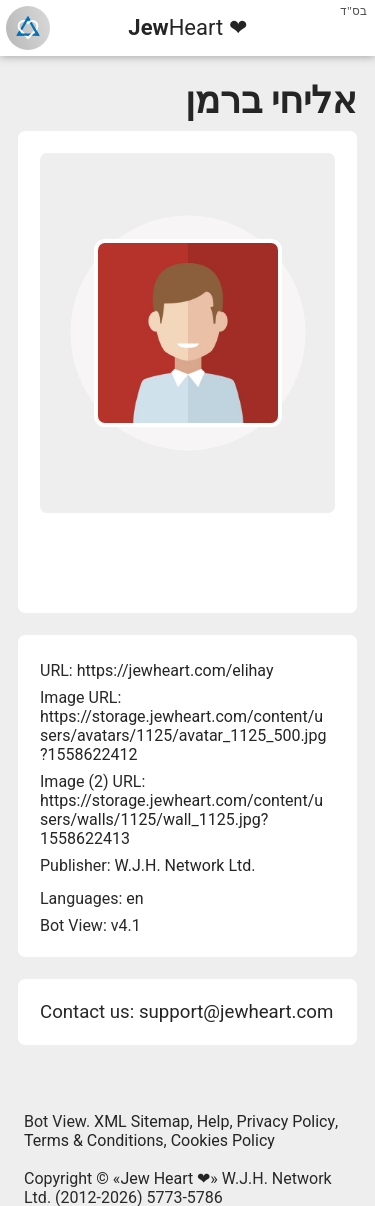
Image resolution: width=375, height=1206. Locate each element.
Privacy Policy (286, 1121)
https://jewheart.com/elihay (175, 670)
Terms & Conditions (94, 1140)
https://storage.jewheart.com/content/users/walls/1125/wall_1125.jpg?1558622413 (181, 819)
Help (213, 1121)
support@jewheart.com (236, 1012)
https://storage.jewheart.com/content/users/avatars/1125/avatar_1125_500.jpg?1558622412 (183, 735)
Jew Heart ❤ (165, 1178)
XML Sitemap (141, 1121)
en (134, 898)
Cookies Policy (223, 1140)
